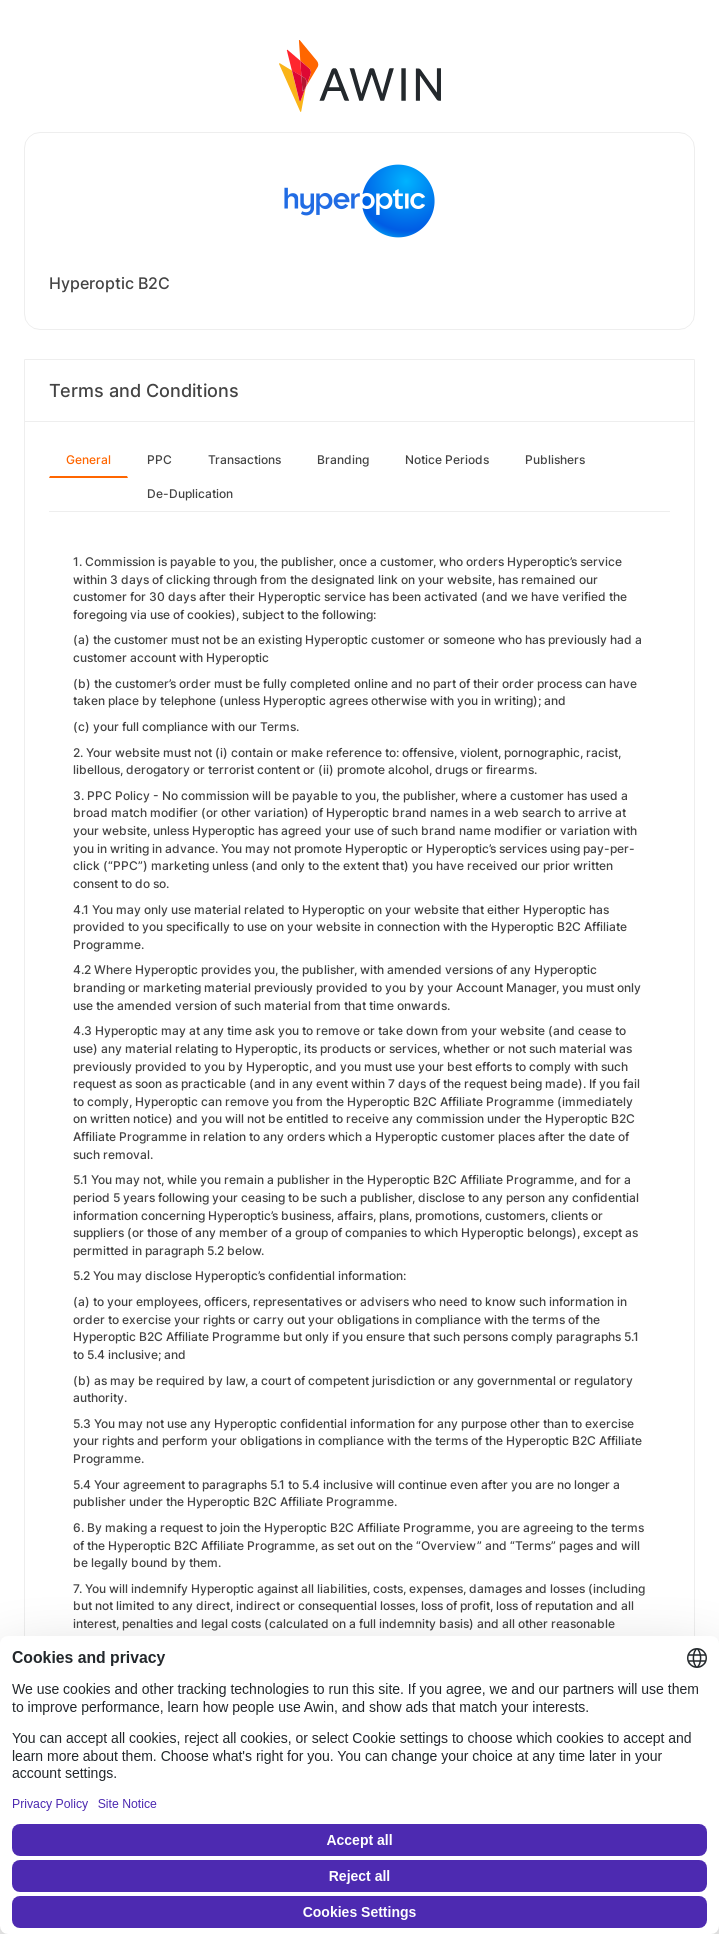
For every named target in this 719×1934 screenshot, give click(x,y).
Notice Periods (447, 459)
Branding (343, 459)
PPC (159, 459)
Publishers (555, 459)
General (88, 459)
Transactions (244, 459)
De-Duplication (190, 493)
